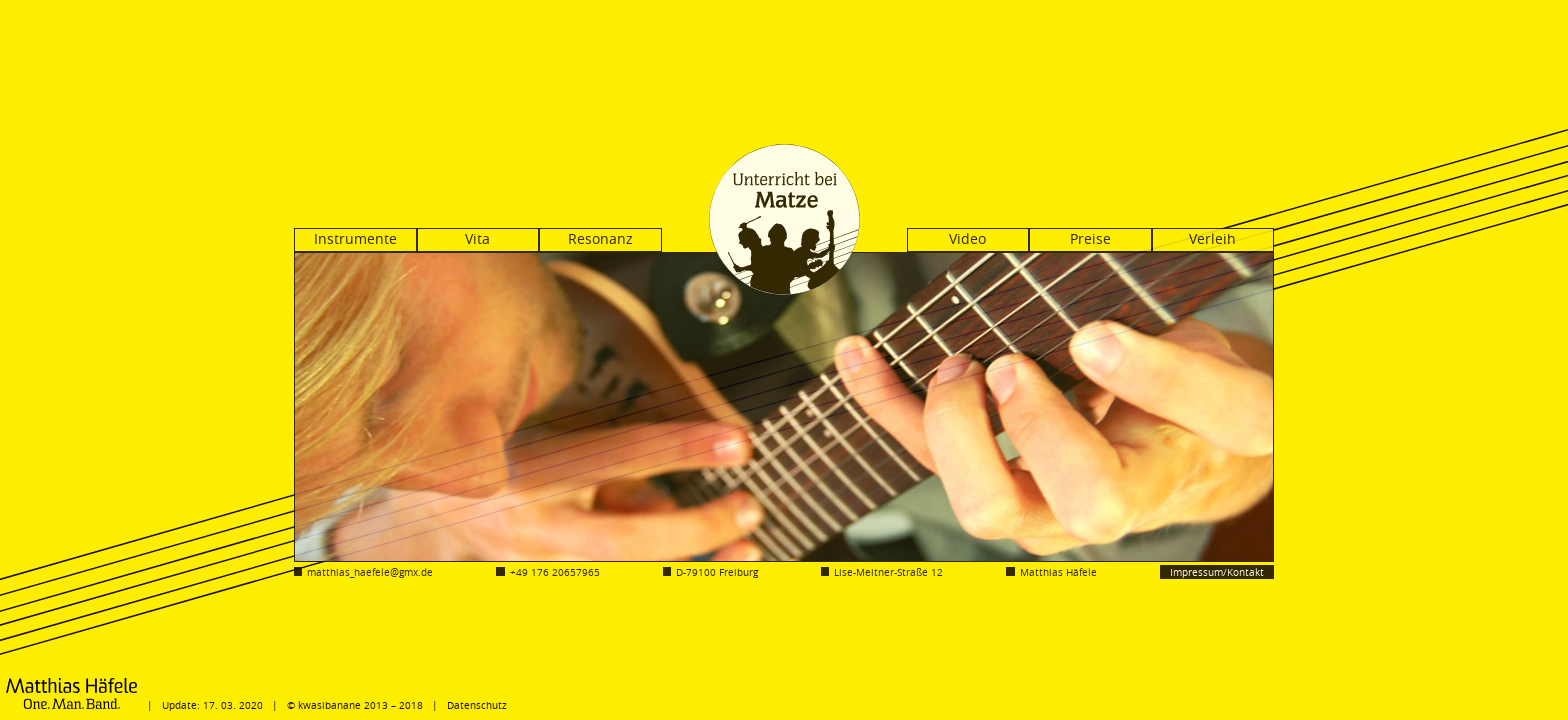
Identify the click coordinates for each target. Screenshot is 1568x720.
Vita (477, 239)
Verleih (1212, 239)
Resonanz (600, 239)
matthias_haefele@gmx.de (370, 572)
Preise (1090, 239)
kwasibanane (329, 705)
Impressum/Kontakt (1217, 572)
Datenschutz (477, 705)
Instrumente (355, 239)
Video (967, 239)
